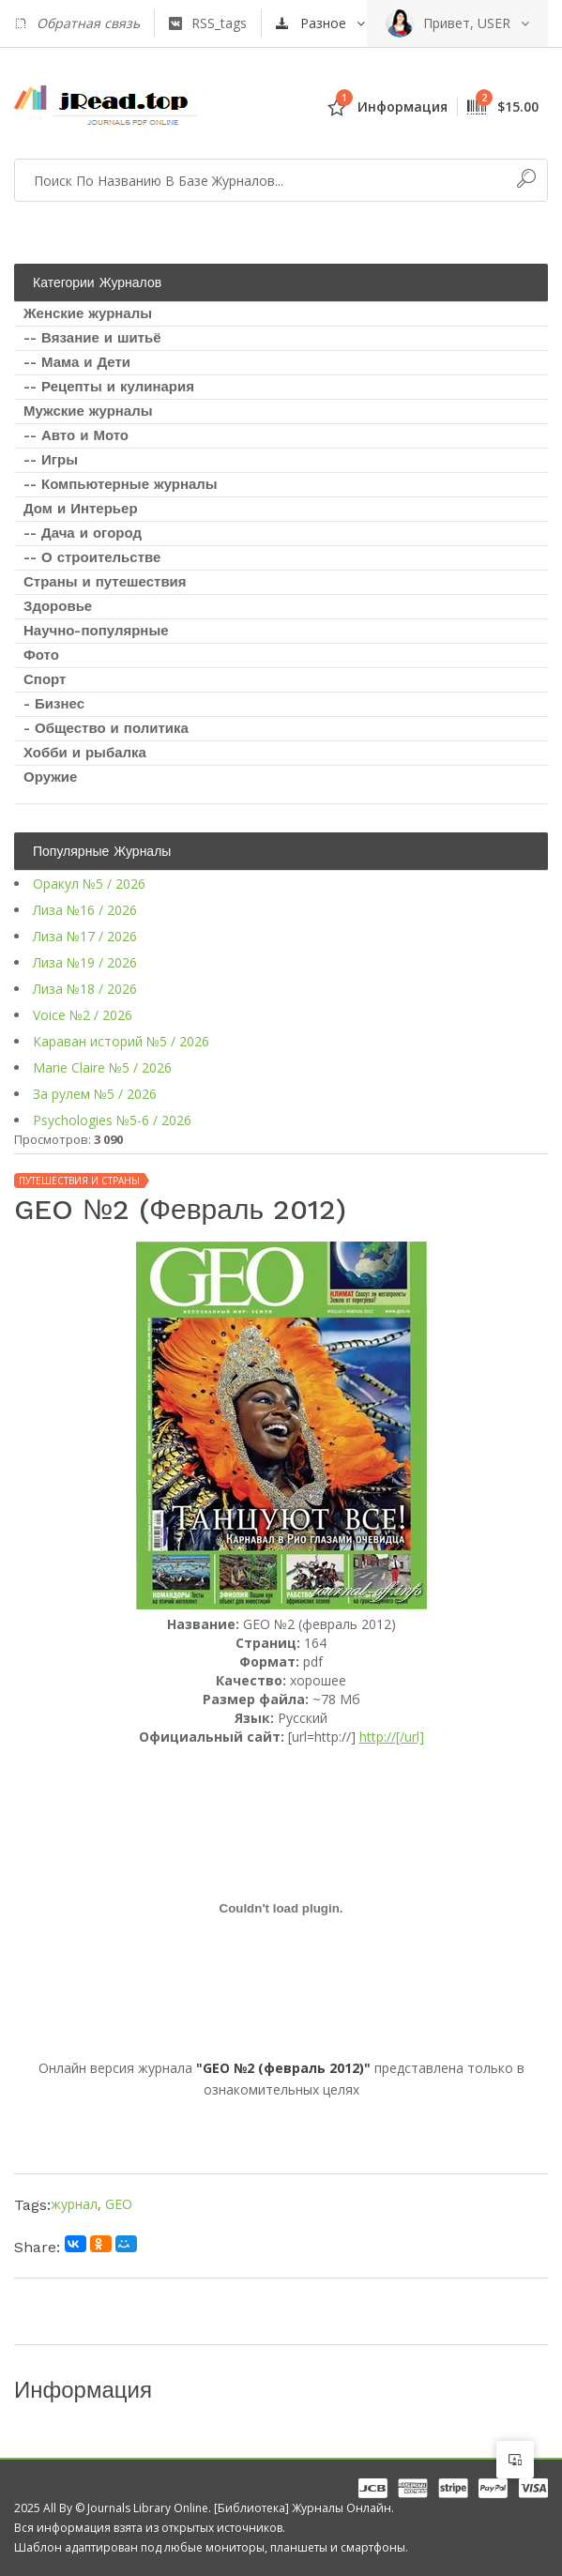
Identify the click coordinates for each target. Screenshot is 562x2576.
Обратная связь (77, 23)
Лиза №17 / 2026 (85, 936)
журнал (74, 2204)
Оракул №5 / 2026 (89, 883)
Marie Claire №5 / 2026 (102, 1067)
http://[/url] (391, 1736)
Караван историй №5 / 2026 (121, 1041)
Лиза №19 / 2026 (85, 962)
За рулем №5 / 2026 (95, 1094)
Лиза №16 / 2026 (85, 910)
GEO (118, 2204)
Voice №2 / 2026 (82, 1015)
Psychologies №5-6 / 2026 (112, 1120)
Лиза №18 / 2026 (85, 989)
